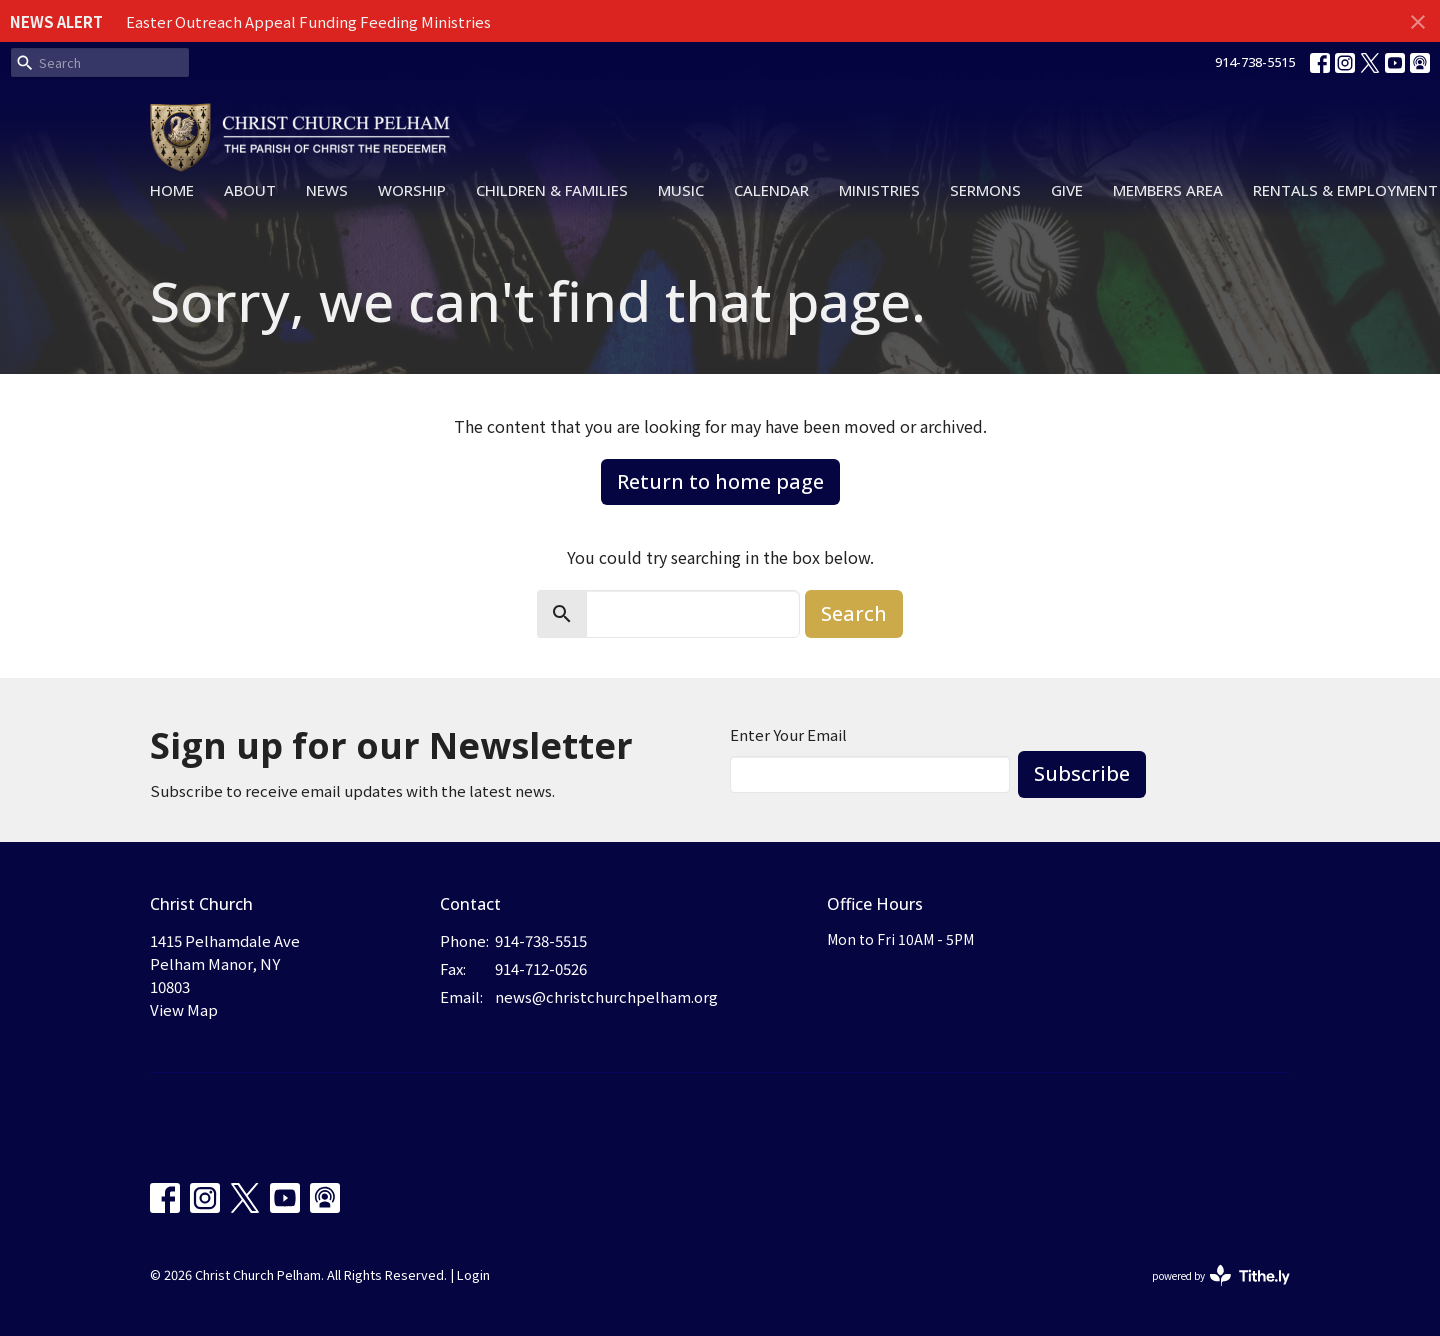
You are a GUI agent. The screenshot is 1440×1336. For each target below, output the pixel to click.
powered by (1221, 1275)
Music (681, 190)
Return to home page (720, 481)
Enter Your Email (788, 734)
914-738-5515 (1255, 62)
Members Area (1168, 190)
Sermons (985, 190)
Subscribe (1082, 773)
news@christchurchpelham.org (606, 996)
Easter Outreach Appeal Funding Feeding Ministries (308, 21)
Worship (412, 190)
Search (854, 613)
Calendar (771, 190)
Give (1067, 190)
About (250, 190)
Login (473, 1274)
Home (172, 190)
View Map (184, 1009)
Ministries (879, 190)
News (327, 190)
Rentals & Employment (1345, 190)
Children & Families (552, 190)
